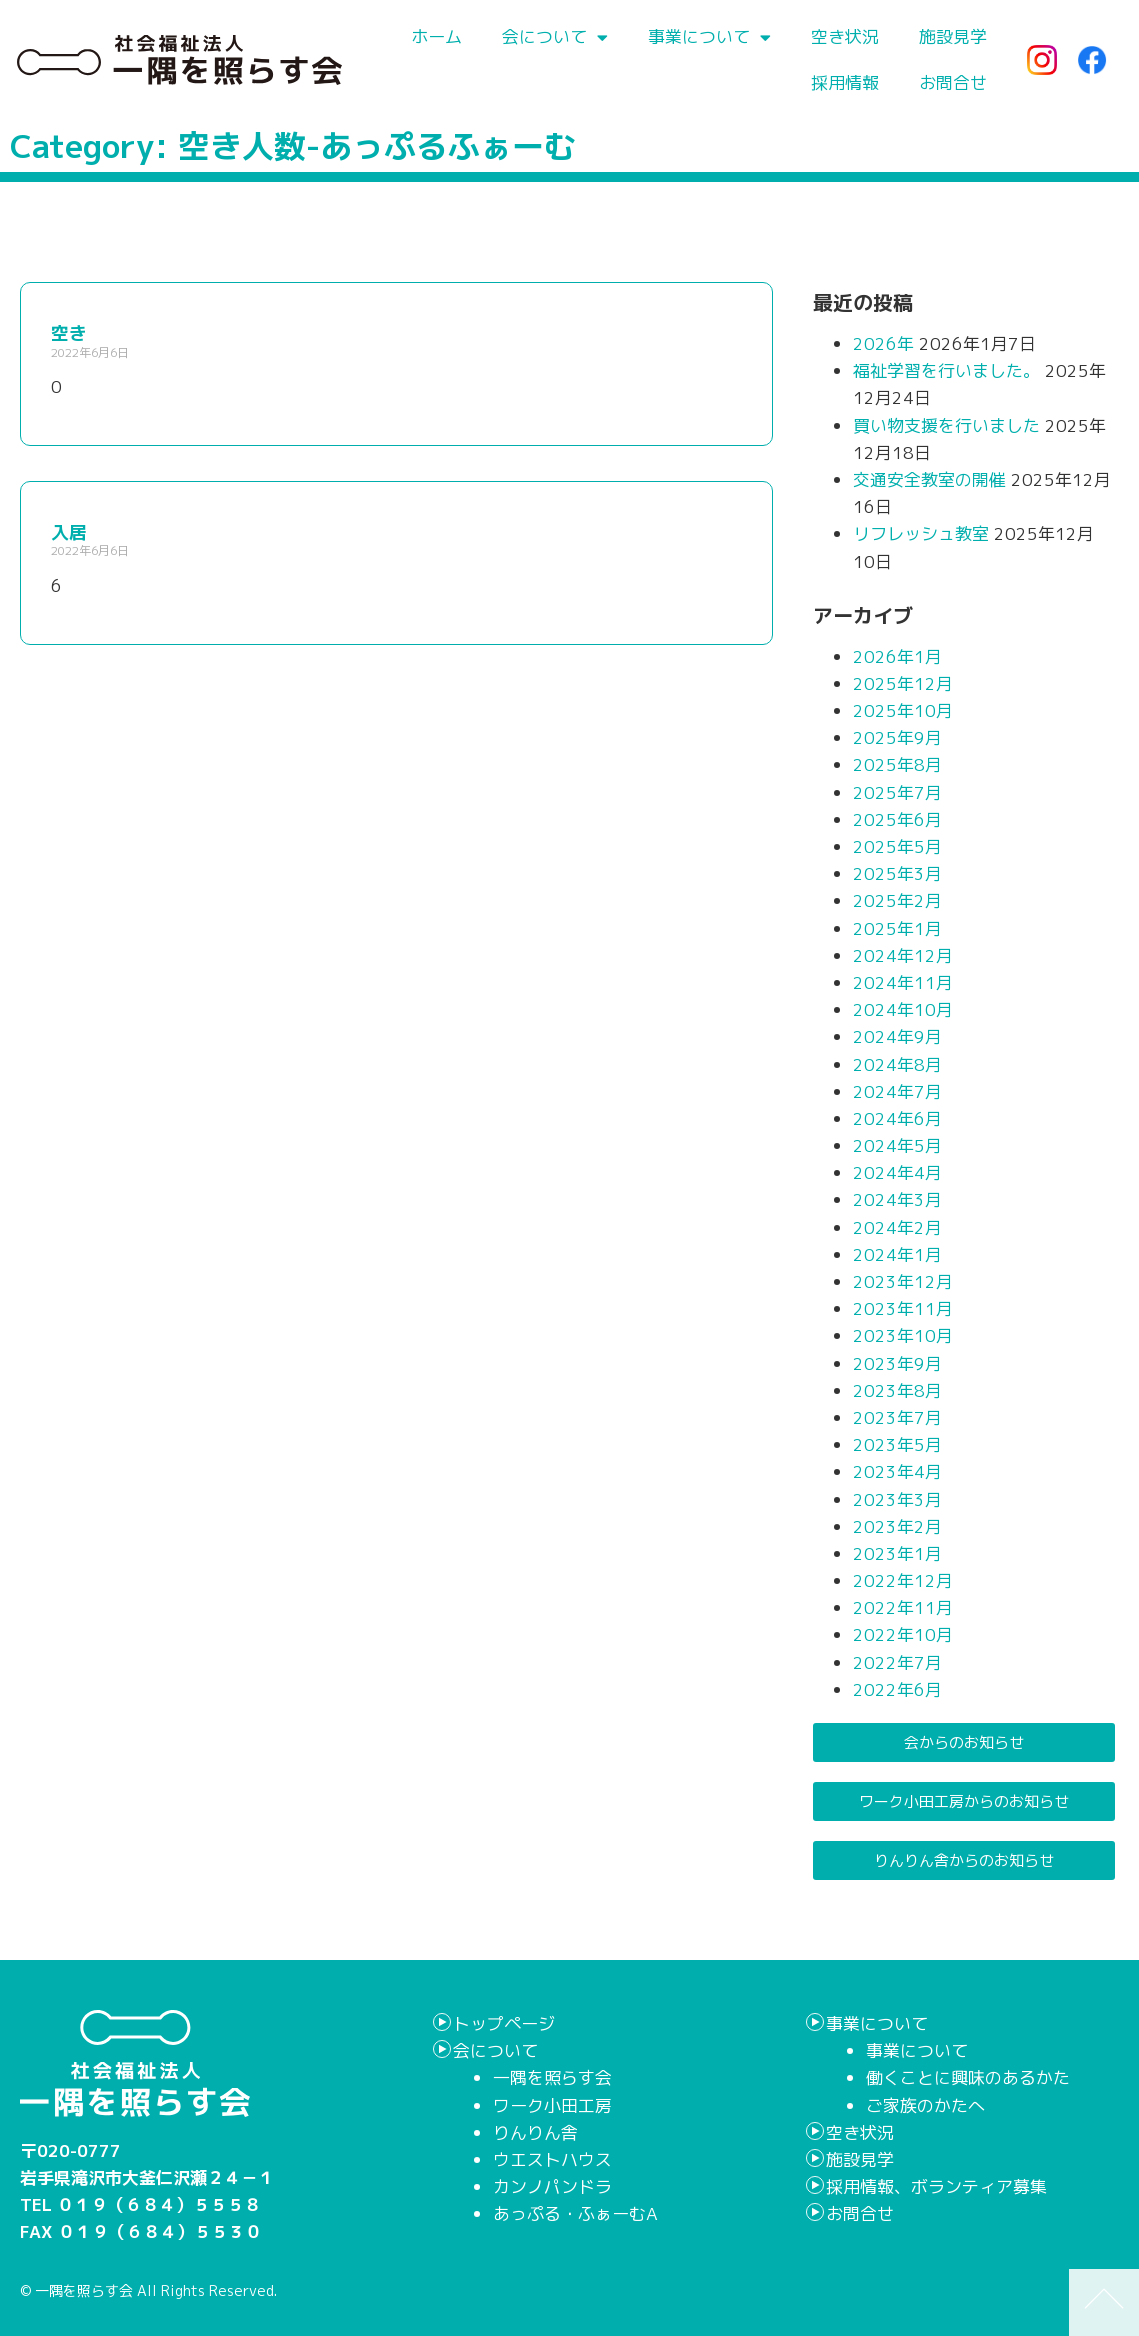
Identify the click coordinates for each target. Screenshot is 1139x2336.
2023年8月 (897, 1390)
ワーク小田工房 (552, 2105)
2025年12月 (903, 683)
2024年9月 (897, 1036)
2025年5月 (897, 846)
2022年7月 (897, 1662)
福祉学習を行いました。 (946, 370)
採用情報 (845, 82)
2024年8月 (897, 1064)
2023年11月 (903, 1308)
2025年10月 (903, 710)
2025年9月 (897, 737)
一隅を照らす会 (552, 2077)
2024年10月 (903, 1009)
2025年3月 (897, 873)
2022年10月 (903, 1634)
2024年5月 (897, 1145)
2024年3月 (897, 1199)
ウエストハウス (552, 2159)
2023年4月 (897, 1471)
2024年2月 (897, 1227)
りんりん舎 (535, 2132)
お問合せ (953, 82)
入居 (69, 532)
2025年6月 (897, 819)
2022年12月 (903, 1580)
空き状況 (845, 36)
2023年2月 (897, 1526)
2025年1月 (897, 928)
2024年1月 (897, 1254)
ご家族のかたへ (925, 2105)
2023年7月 (897, 1417)
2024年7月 (897, 1091)
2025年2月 (897, 900)
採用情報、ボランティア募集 (936, 2186)
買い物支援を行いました (946, 425)
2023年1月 (897, 1553)
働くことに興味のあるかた (968, 2077)
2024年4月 (897, 1172)
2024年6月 (897, 1118)
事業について (709, 37)
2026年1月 (897, 656)
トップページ (504, 2023)
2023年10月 (903, 1335)
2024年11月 (903, 982)
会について (555, 37)
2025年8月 (897, 764)
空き (69, 333)
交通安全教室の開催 (929, 479)
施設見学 (953, 36)
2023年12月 (903, 1281)
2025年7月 (897, 792)
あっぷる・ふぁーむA (575, 2213)
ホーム (436, 36)
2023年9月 (897, 1363)
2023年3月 (897, 1499)
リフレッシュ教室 (921, 533)
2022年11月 (903, 1607)
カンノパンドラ (552, 2186)
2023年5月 (897, 1444)
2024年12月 (903, 955)
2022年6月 (897, 1689)
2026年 (883, 343)
